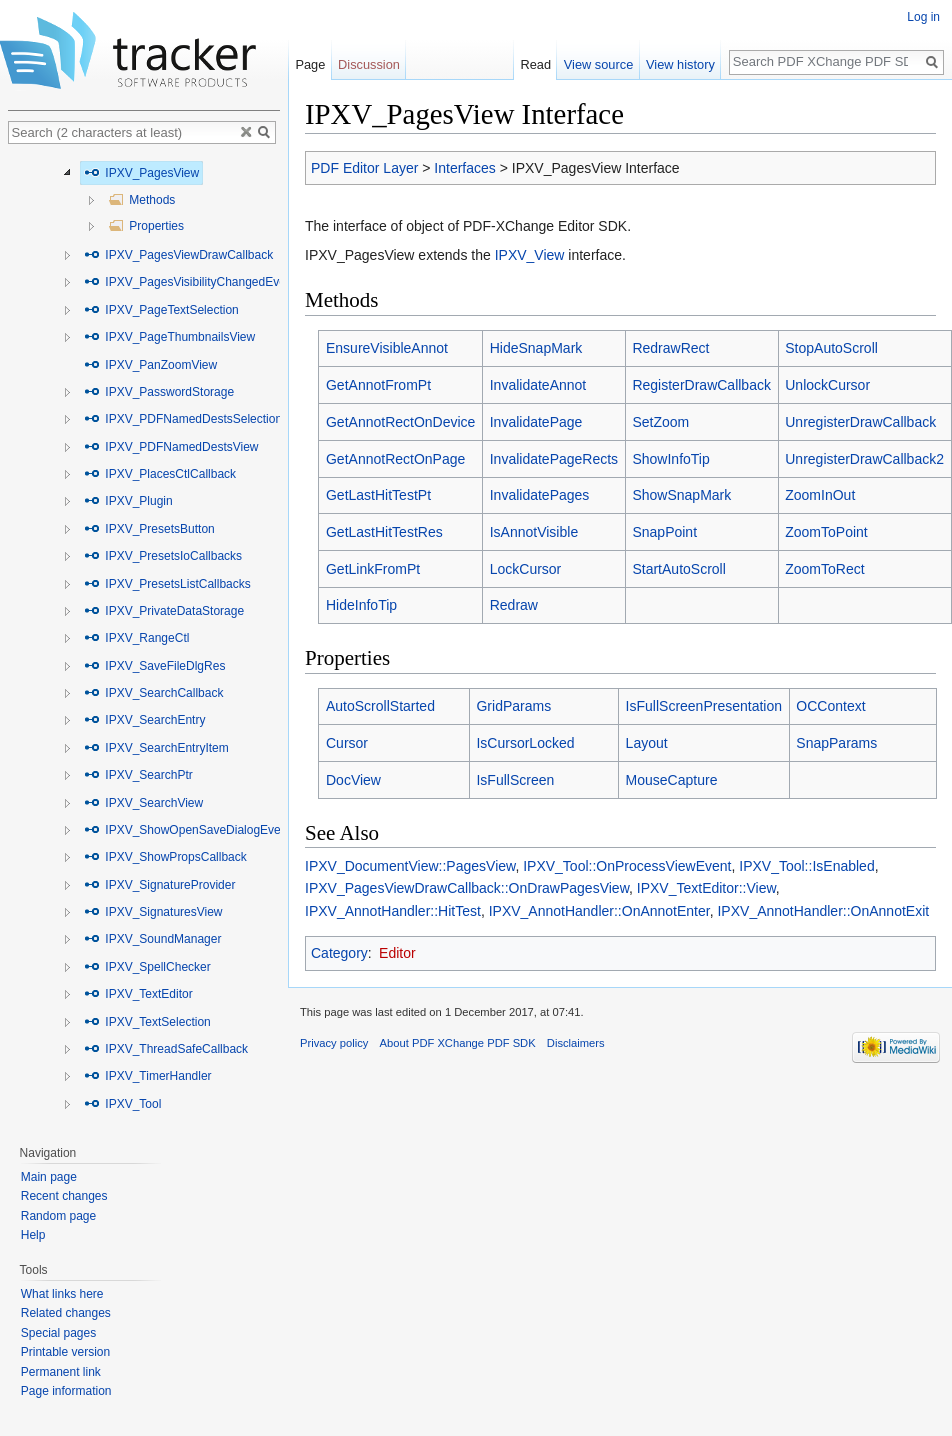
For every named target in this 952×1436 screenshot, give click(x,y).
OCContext (830, 706)
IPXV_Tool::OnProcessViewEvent (627, 866)
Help (33, 1235)
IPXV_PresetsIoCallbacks (163, 556)
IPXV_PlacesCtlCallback (160, 474)
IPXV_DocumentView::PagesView (410, 866)
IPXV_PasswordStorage (159, 392)
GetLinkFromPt (373, 569)
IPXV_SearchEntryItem (156, 748)
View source (601, 64)
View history (683, 64)
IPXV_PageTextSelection (161, 310)
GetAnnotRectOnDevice (400, 422)
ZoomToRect (824, 569)
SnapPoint (664, 532)
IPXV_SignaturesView (153, 912)
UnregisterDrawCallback (860, 422)
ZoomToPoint (826, 532)
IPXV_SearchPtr (138, 775)
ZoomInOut (820, 495)
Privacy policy (334, 1043)
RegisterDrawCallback (701, 385)
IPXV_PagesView (141, 173)
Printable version (65, 1352)
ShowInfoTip (670, 459)
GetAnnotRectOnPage (395, 459)
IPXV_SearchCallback (153, 693)
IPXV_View (530, 255)
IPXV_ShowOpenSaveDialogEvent (187, 830)
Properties (146, 226)
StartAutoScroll (678, 569)
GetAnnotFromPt (378, 385)
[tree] (144, 639)
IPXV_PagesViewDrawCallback (178, 255)
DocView (353, 780)
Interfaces (464, 168)
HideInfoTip (361, 605)
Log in (923, 17)
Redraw (514, 605)
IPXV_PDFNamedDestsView (171, 447)
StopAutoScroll (831, 348)
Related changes (66, 1313)
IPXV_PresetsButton (149, 529)
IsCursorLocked (525, 743)
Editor (397, 953)
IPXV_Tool (122, 1104)
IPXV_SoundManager (152, 939)
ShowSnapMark (681, 495)
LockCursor (526, 569)
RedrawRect (670, 348)
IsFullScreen (515, 780)
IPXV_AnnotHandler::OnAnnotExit (823, 911)
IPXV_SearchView (143, 803)
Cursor (347, 743)
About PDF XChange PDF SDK (458, 1043)
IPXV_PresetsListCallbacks (167, 584)
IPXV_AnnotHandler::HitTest (393, 911)
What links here (62, 1294)
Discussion (369, 64)
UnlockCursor (827, 385)
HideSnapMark (536, 348)
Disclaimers (576, 1043)
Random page (58, 1216)
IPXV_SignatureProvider (159, 885)
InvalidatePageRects (554, 459)
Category (339, 953)
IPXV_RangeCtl (136, 638)
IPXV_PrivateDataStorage (164, 611)
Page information (66, 1391)
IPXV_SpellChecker (147, 967)
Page (310, 64)
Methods (141, 200)
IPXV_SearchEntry (144, 720)
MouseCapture (672, 780)
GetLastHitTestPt (378, 495)
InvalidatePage (536, 422)
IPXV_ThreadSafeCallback (166, 1049)
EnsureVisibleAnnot (387, 348)
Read (538, 64)
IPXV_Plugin (128, 501)
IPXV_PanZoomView (150, 365)
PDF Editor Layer (364, 168)
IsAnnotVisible (534, 532)
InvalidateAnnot (538, 385)
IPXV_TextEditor (138, 994)
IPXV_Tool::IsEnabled (806, 866)
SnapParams (836, 743)
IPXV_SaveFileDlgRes (154, 666)
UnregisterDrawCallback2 (864, 459)
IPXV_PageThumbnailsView (169, 337)
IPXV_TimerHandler (148, 1076)
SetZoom (660, 422)
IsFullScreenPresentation (704, 706)
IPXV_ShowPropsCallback (165, 857)
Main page (49, 1177)
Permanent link (61, 1372)
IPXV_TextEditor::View (706, 888)
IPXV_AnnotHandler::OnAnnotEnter (599, 911)
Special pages (58, 1333)
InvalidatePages (540, 495)
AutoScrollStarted (380, 706)
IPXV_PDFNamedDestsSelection (183, 419)
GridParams (513, 706)
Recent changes (64, 1196)
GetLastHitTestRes (384, 532)
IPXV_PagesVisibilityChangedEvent (190, 282)
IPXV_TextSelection (147, 1022)
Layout (647, 743)
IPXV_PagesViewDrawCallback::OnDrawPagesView (467, 888)
